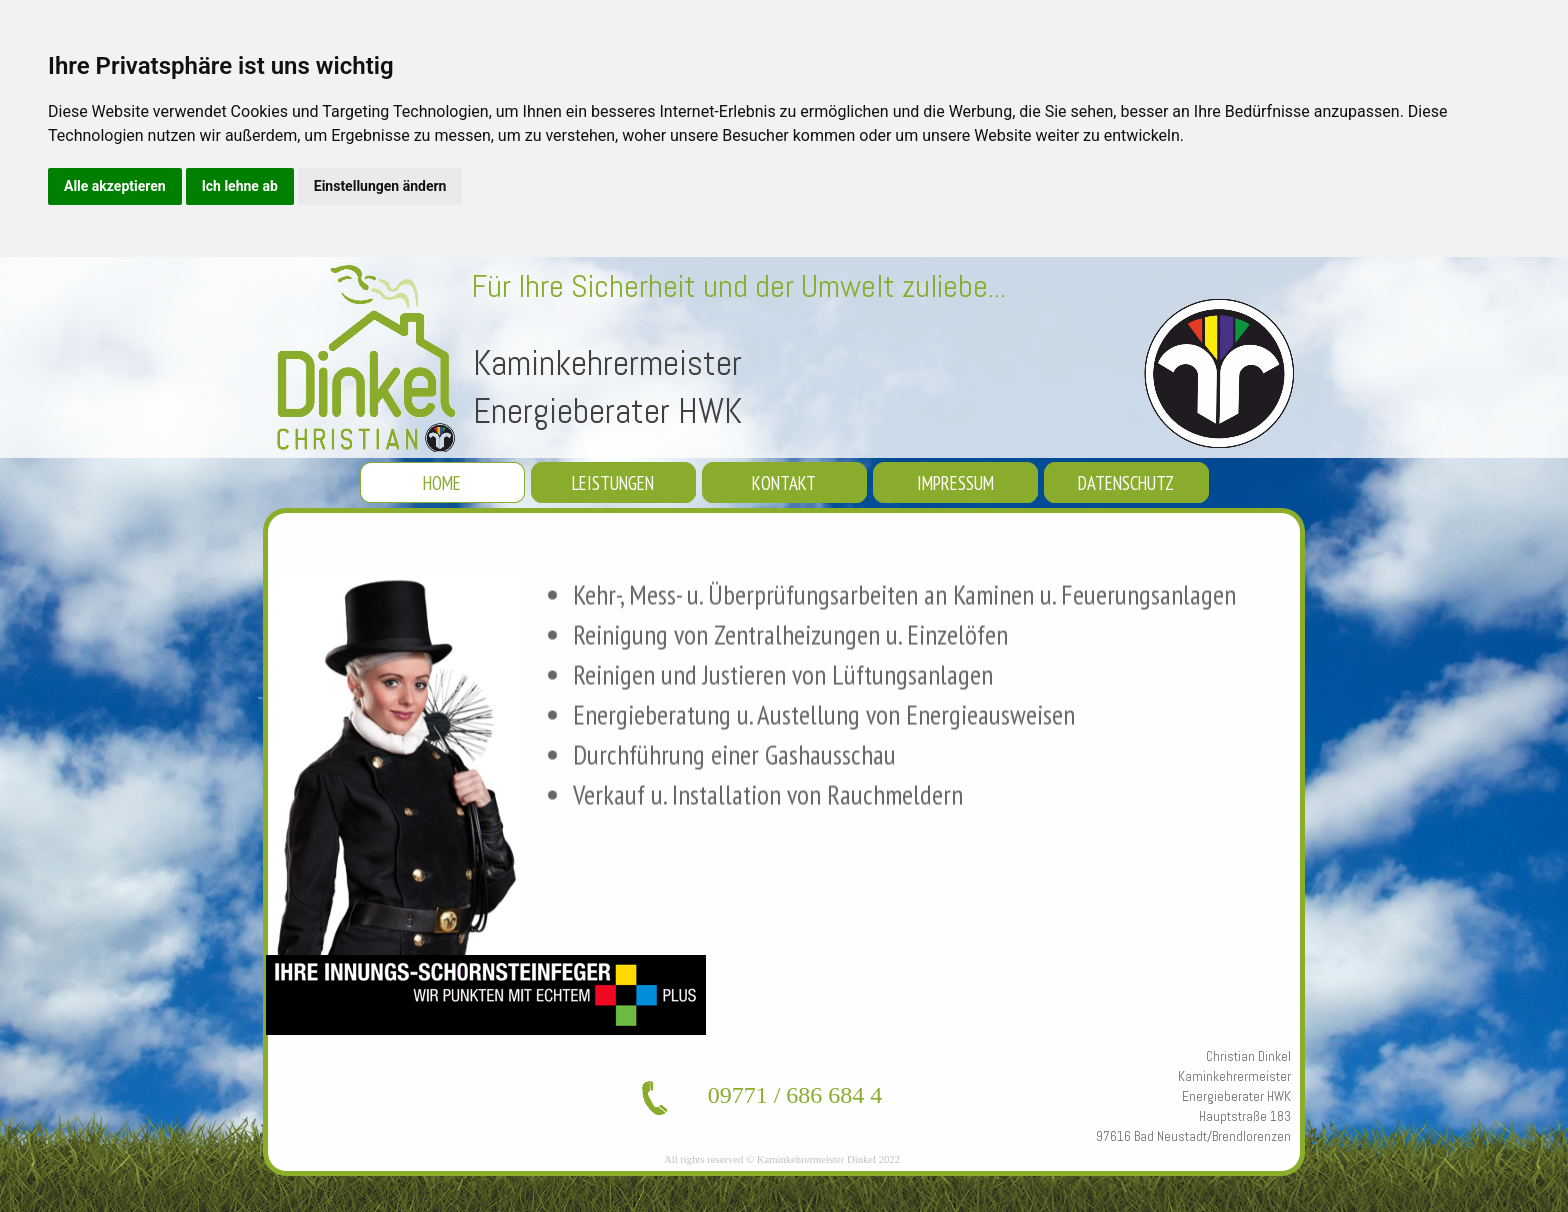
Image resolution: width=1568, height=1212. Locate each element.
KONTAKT (784, 483)
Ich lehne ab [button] (240, 186)
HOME (442, 483)
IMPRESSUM (955, 483)
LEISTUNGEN (613, 483)
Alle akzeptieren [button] (115, 186)
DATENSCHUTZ (1126, 483)
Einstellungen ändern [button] (380, 186)
